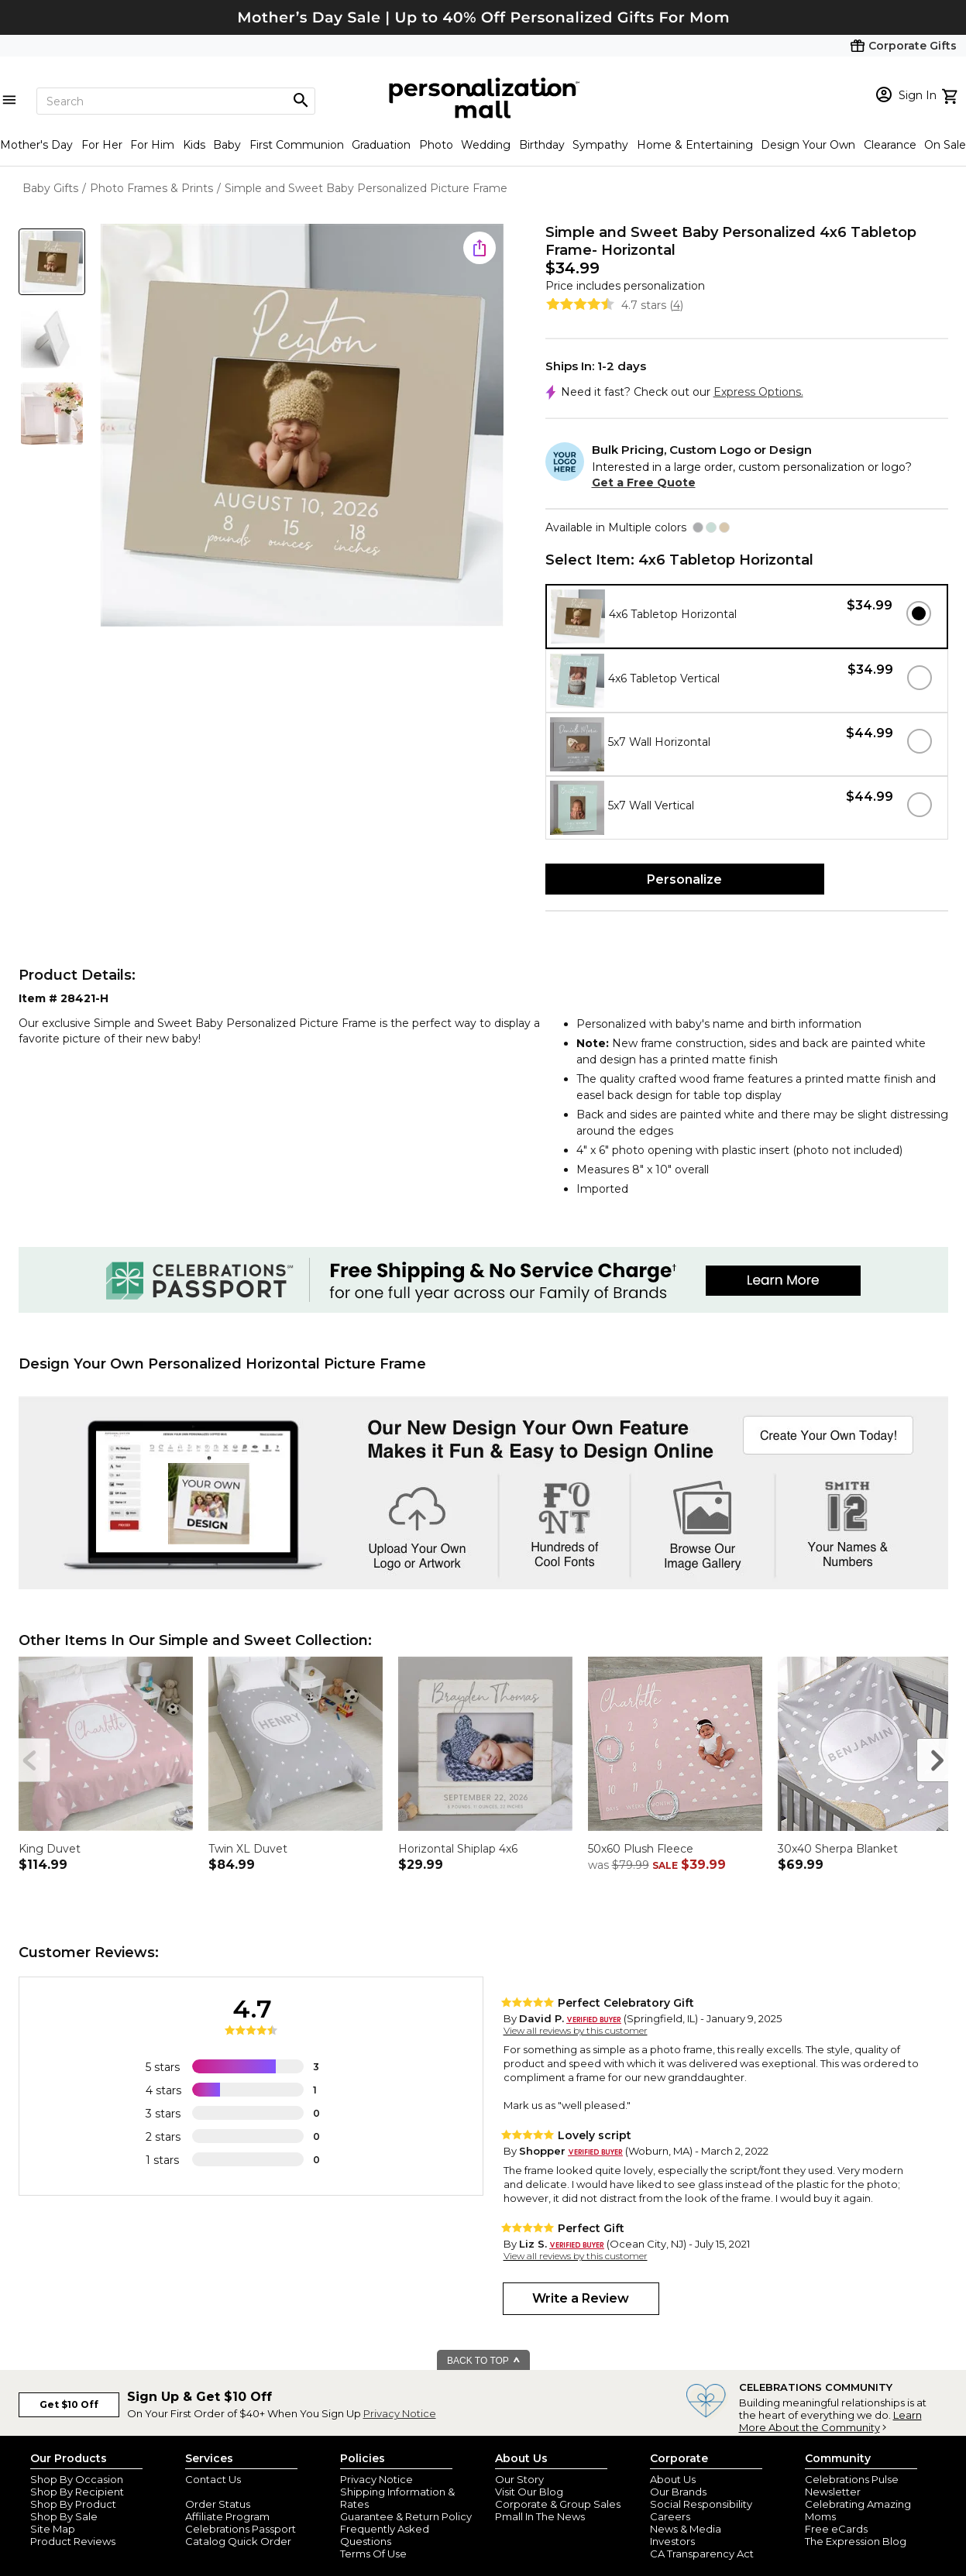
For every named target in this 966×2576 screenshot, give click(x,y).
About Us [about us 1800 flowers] (673, 2479)
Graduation (381, 145)
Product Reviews (72, 2541)
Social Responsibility (701, 2504)
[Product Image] (302, 426)
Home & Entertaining (695, 145)
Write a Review (580, 2298)
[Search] (175, 101)
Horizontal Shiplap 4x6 (457, 1849)
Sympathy (600, 145)
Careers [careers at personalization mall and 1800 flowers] (670, 2516)
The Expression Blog (855, 2541)
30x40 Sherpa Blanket (838, 1849)
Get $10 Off (69, 2404)
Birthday (542, 145)
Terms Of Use (373, 2553)
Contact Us (213, 2479)
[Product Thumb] (52, 261)
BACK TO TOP (484, 2360)
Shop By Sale (64, 2516)
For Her (101, 145)
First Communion (296, 145)
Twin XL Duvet (247, 1849)
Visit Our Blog (529, 2491)
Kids (194, 145)
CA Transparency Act (702, 2553)
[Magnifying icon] (301, 101)
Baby (227, 145)
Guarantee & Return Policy (406, 2516)
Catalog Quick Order (238, 2541)
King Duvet (50, 1849)
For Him (152, 145)
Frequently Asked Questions (384, 2535)
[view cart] (951, 94)
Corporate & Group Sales (558, 2504)
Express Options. (758, 392)
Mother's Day (36, 145)
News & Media (685, 2529)
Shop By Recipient (77, 2491)
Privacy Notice (399, 2413)
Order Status (217, 2504)
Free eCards (836, 2529)
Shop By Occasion (76, 2479)
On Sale (945, 145)
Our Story (519, 2479)
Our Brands (678, 2491)
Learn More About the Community (830, 2421)
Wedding (486, 145)
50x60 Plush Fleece (640, 1849)
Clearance (890, 145)
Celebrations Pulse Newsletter (852, 2485)
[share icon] (479, 248)
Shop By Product (73, 2504)
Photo (436, 145)
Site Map (52, 2529)
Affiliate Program (227, 2516)
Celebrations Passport (240, 2529)
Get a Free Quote (644, 482)
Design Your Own (808, 145)
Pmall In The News (540, 2516)
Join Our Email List (231, 2491)
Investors (672, 2541)
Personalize (684, 879)
